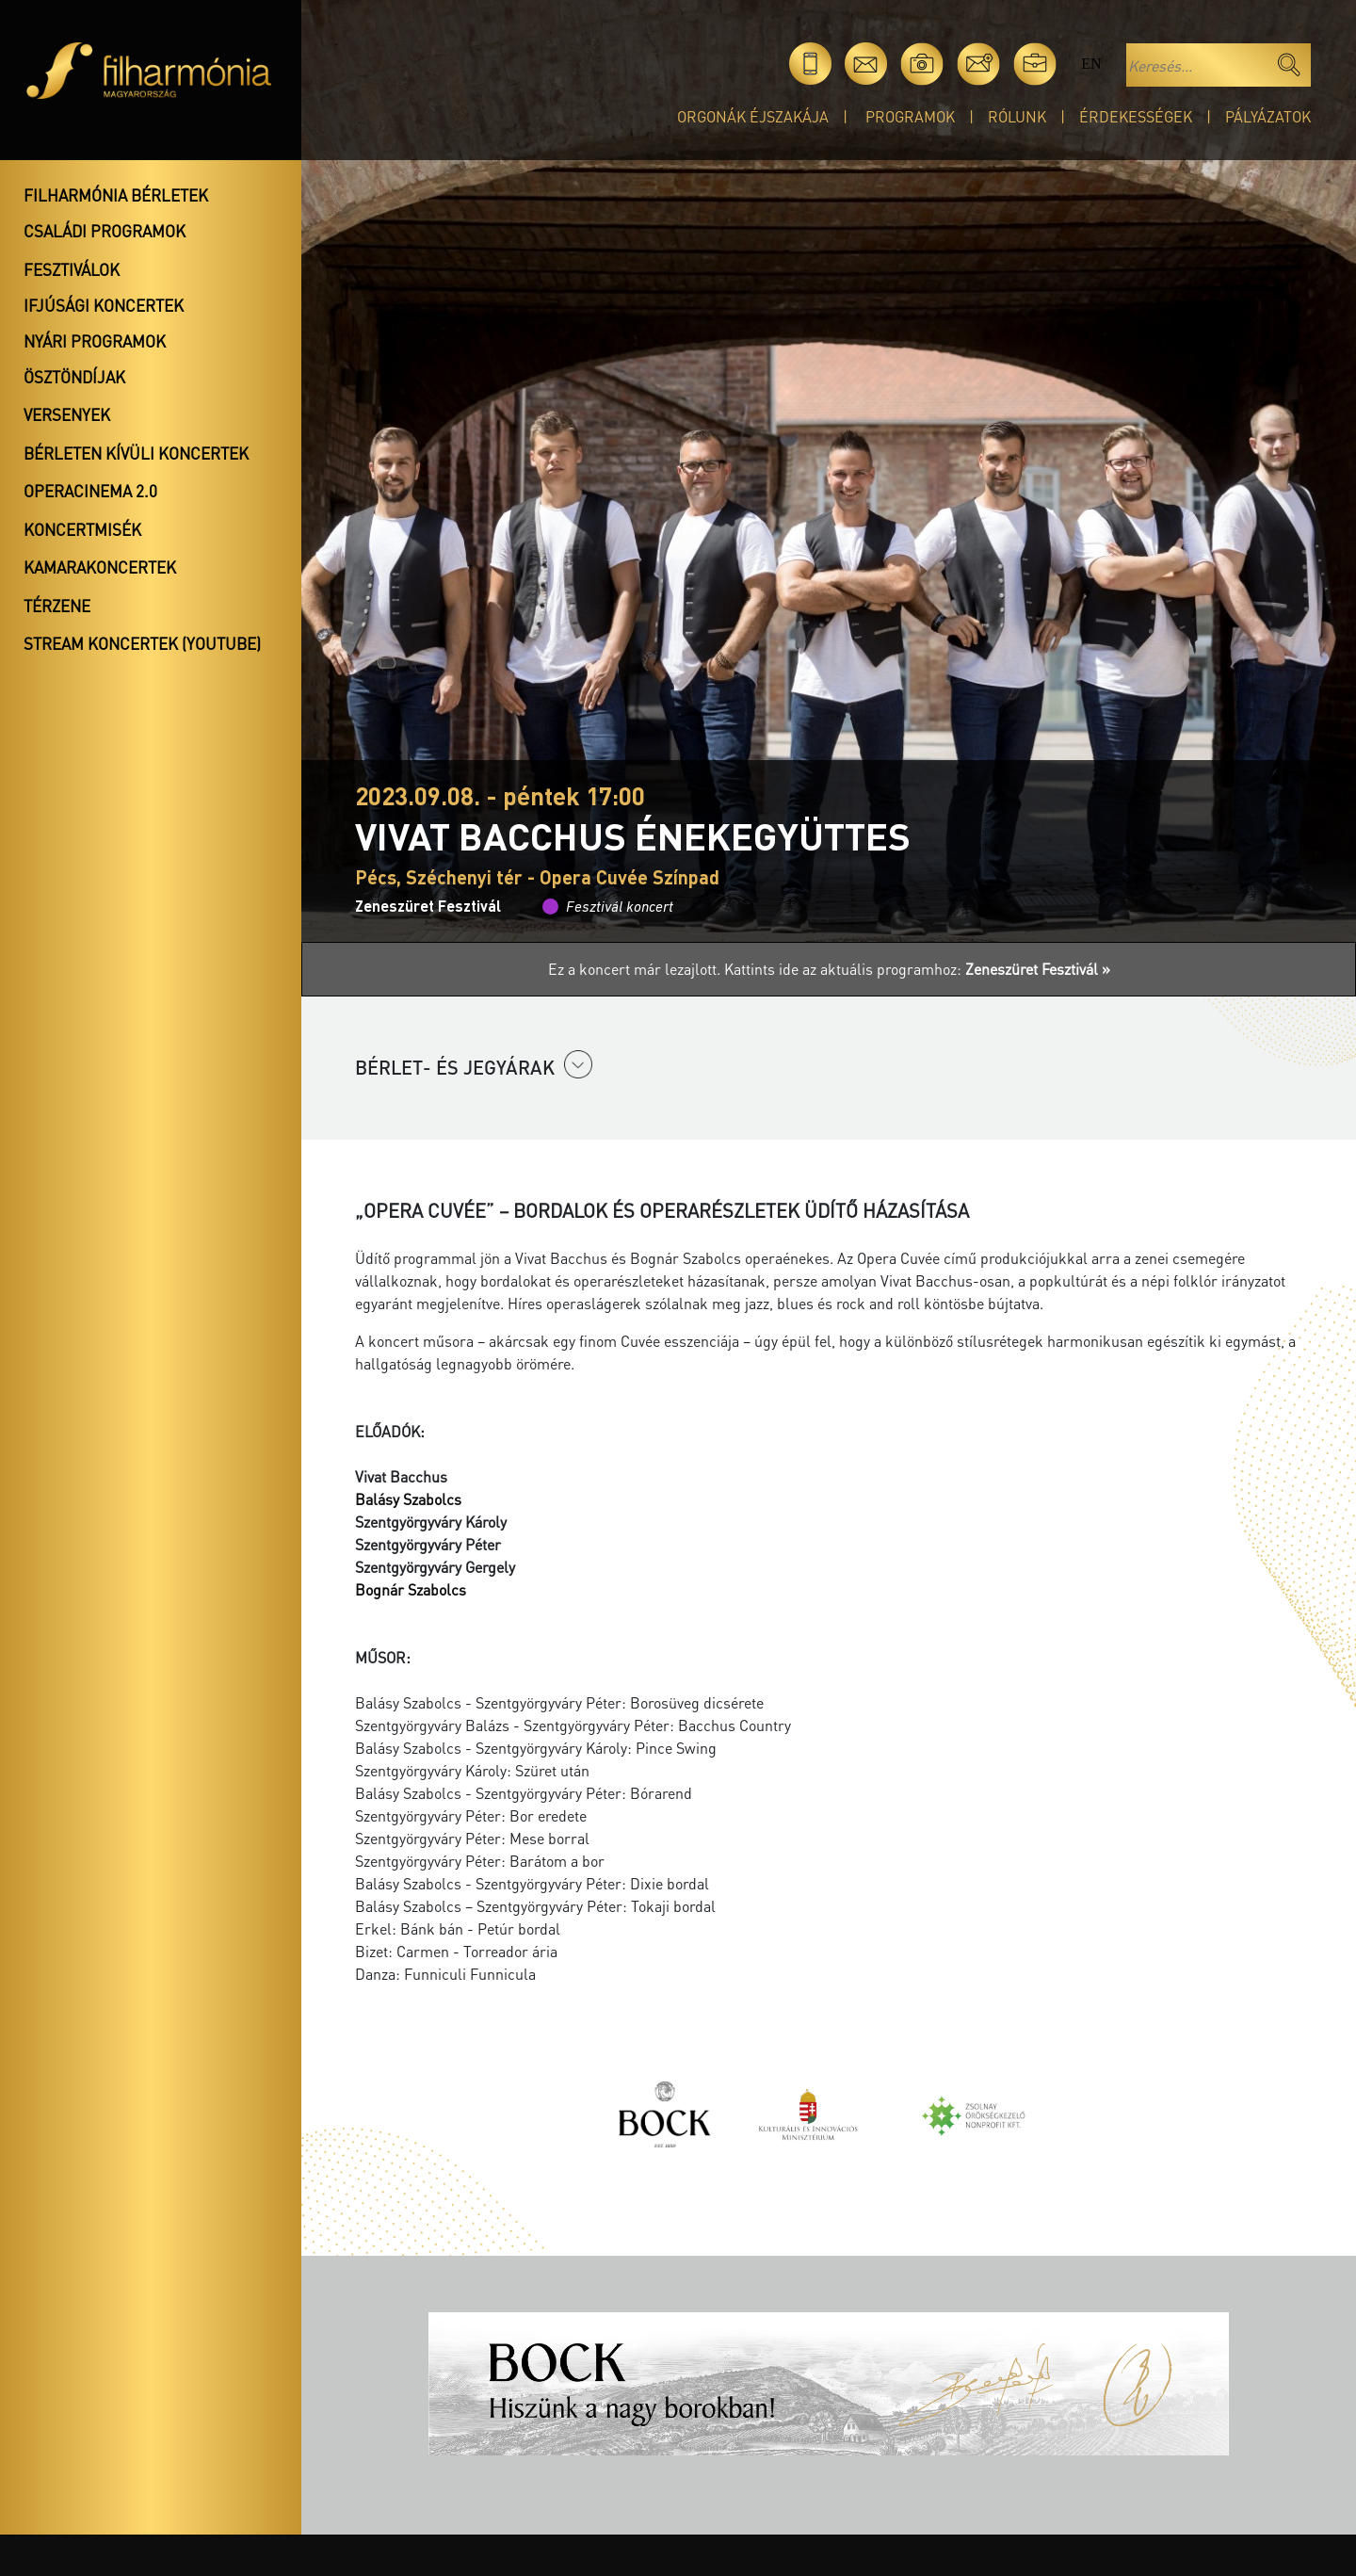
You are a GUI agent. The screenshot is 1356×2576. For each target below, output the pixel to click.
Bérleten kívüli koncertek (136, 453)
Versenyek (67, 414)
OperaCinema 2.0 (90, 490)
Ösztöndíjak (74, 376)
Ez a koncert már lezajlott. (636, 969)
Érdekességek (1135, 116)
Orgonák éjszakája (753, 116)
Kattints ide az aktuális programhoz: (917, 969)
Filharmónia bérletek (116, 195)
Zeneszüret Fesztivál (428, 906)
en (1091, 64)
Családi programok (105, 230)
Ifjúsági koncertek (104, 305)
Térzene (57, 605)
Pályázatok (1268, 116)
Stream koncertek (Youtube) (142, 643)
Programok (910, 116)
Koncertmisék (82, 529)
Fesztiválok (72, 269)
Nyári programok (95, 341)
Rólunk (1017, 116)
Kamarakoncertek (100, 567)
